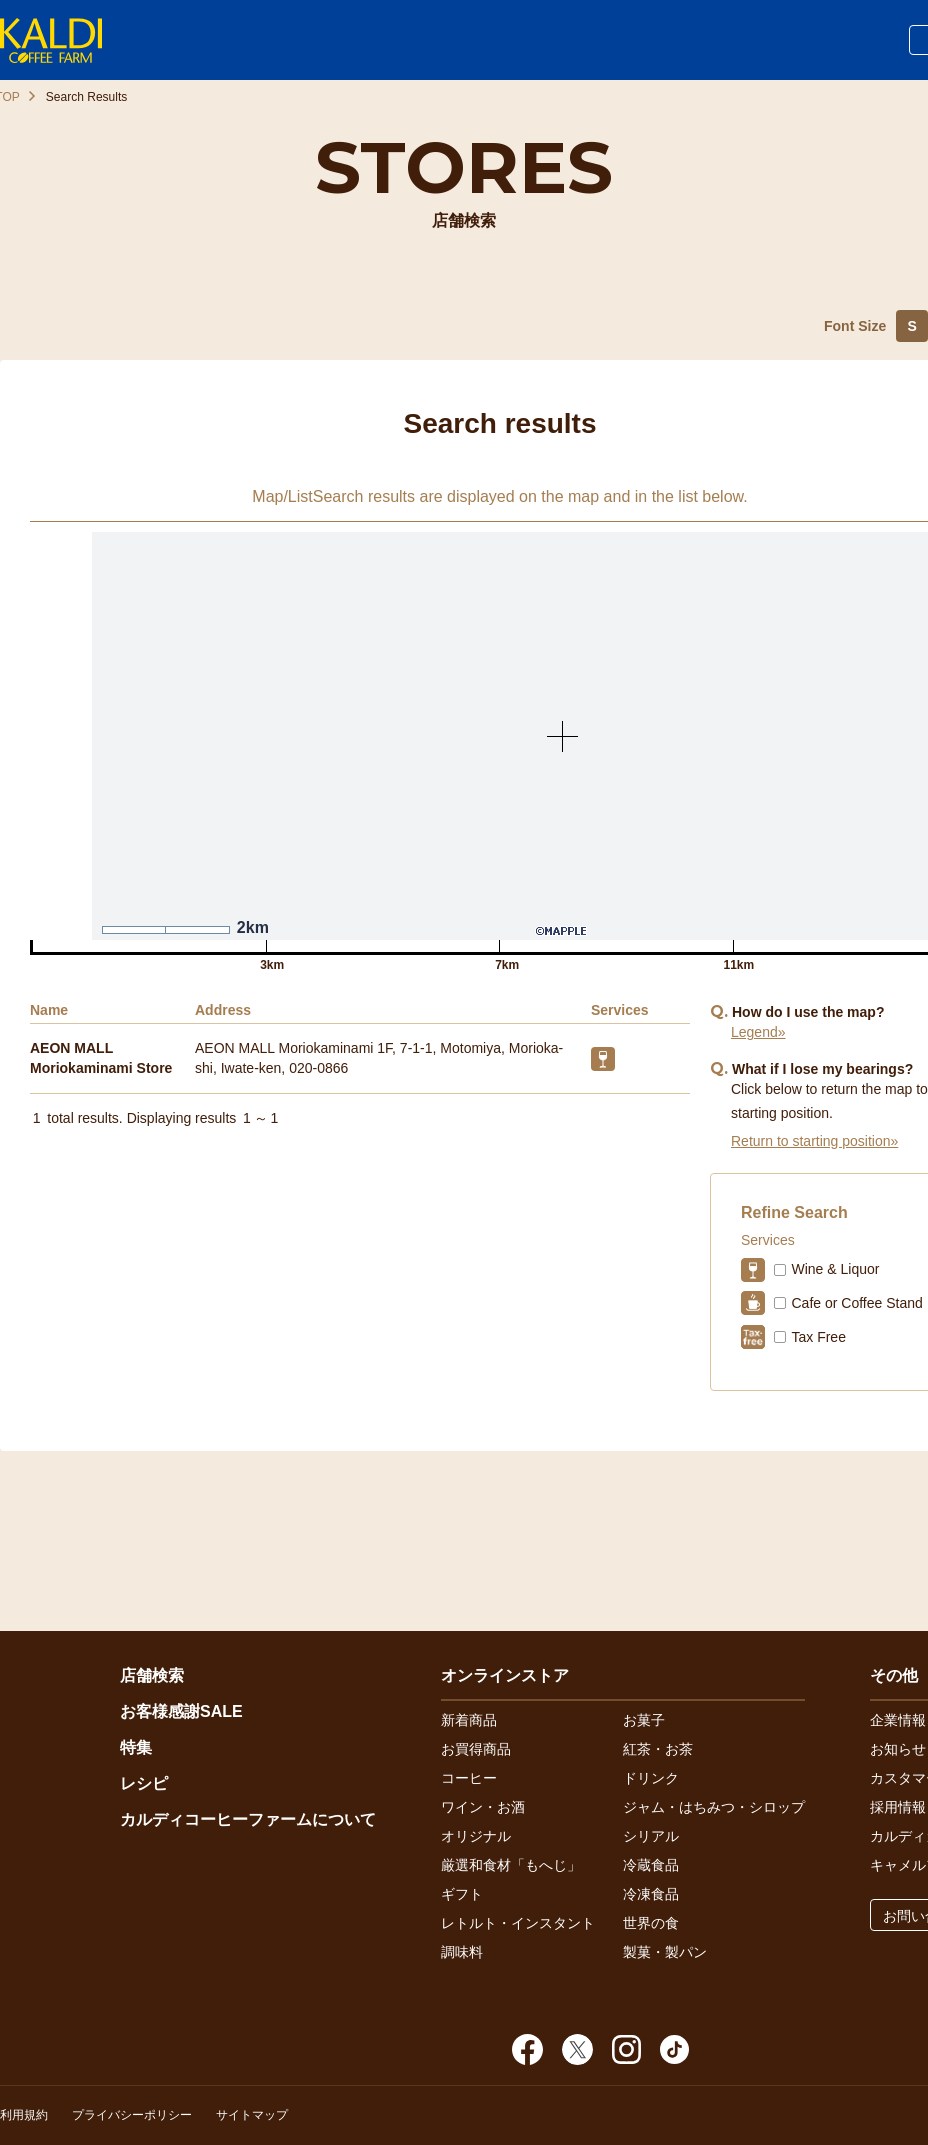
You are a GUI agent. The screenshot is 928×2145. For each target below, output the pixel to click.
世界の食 (651, 1923)
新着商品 (469, 1720)
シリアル (651, 1836)
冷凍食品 (651, 1894)
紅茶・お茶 (658, 1749)
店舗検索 (152, 1675)
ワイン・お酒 (483, 1807)
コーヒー (469, 1778)
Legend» (758, 1032)
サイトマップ (252, 2115)
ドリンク (651, 1778)
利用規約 (24, 2115)
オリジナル (476, 1836)
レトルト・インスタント (518, 1923)
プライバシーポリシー (132, 2115)
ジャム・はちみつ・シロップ (714, 1807)
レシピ (144, 1783)
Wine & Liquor (835, 1269)
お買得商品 (476, 1749)
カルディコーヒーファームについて (248, 1819)
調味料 (462, 1952)
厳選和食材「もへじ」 (511, 1865)
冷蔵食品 (651, 1865)
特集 (136, 1747)
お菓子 (644, 1720)
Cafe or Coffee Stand (856, 1303)
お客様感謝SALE (181, 1711)
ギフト (462, 1894)
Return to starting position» (814, 1141)
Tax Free (818, 1337)
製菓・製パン (665, 1952)
